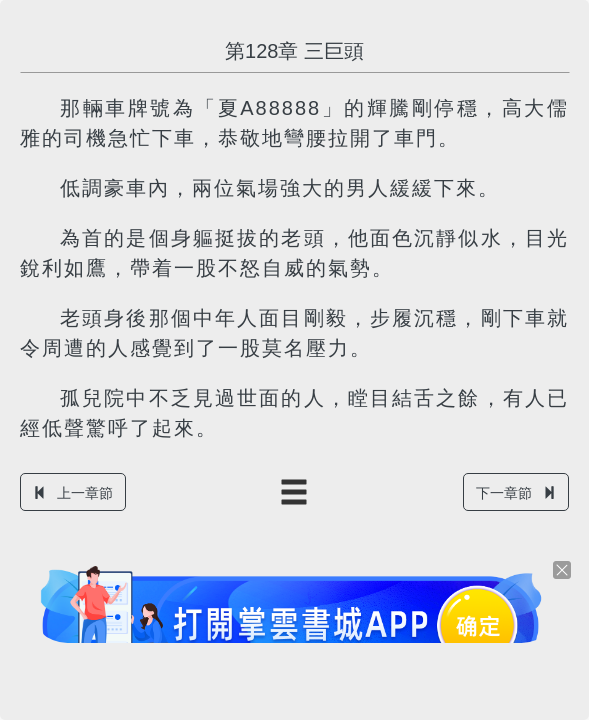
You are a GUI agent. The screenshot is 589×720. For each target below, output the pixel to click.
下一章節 (516, 493)
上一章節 (73, 493)
